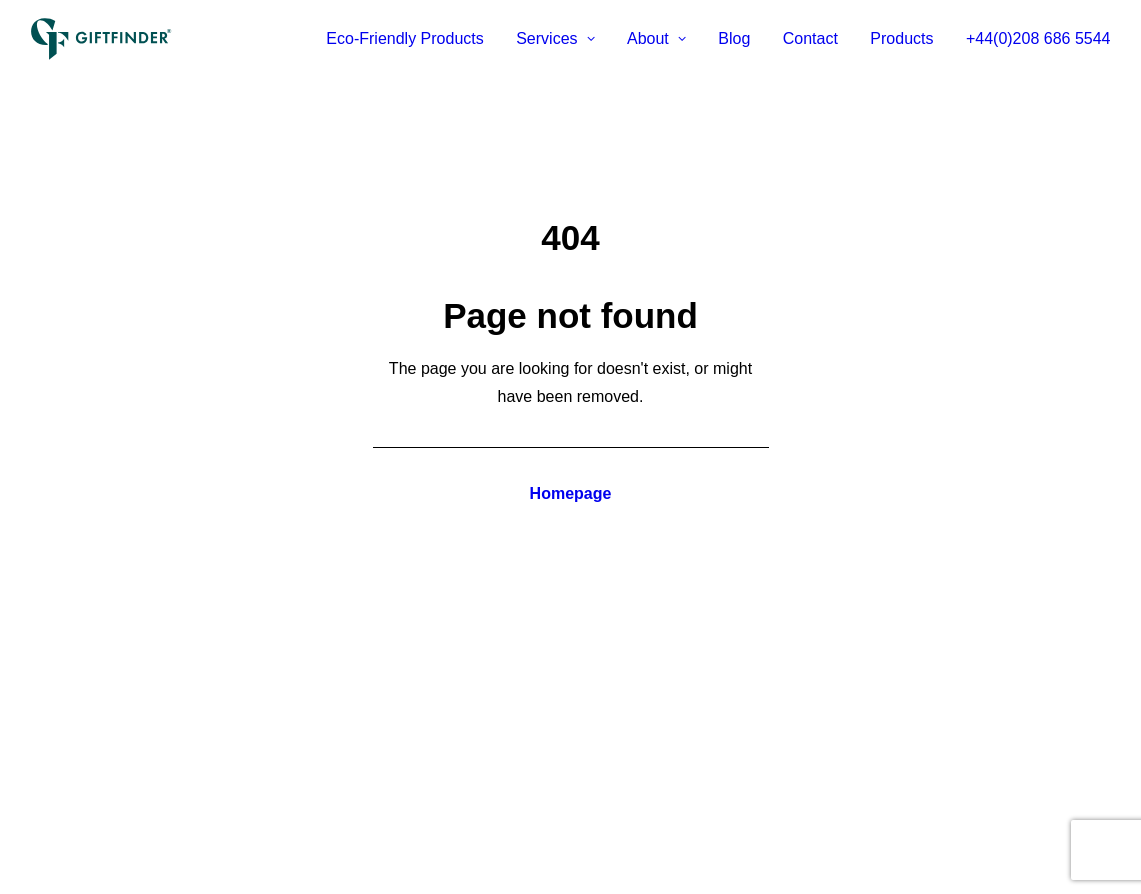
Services (555, 38)
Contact (810, 38)
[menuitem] (411, 39)
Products (901, 38)
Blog (734, 38)
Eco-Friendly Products (404, 38)
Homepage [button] (571, 493)
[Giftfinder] (102, 39)
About (656, 38)
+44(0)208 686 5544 (1038, 38)
